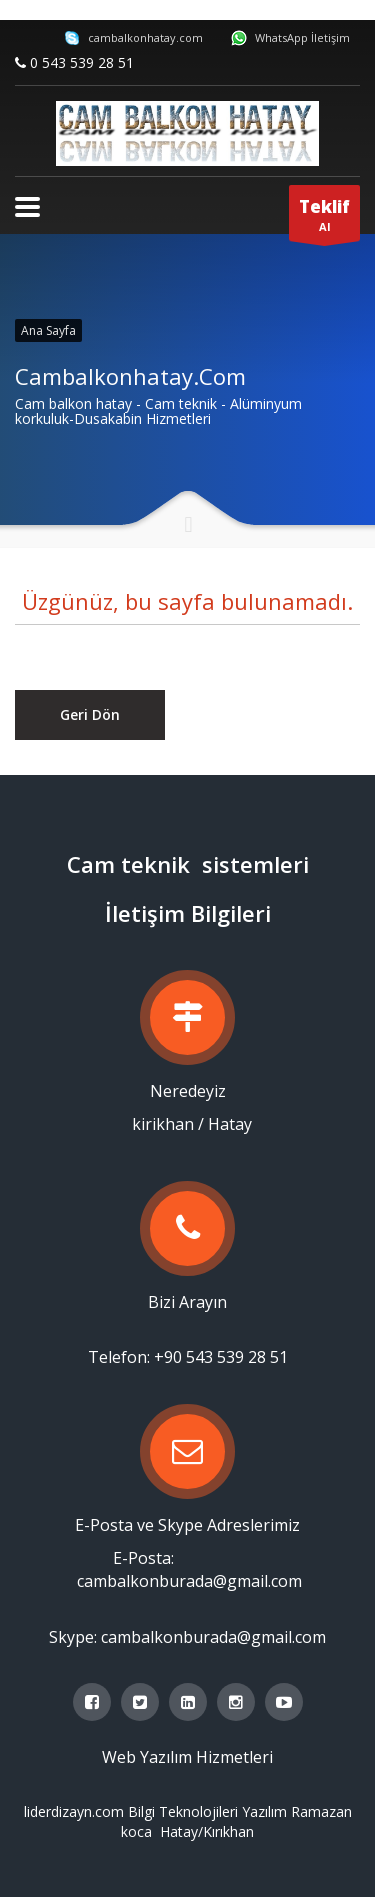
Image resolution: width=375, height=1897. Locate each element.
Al (324, 218)
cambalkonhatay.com (133, 37)
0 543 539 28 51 (82, 62)
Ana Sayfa (48, 330)
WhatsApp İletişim (290, 37)
